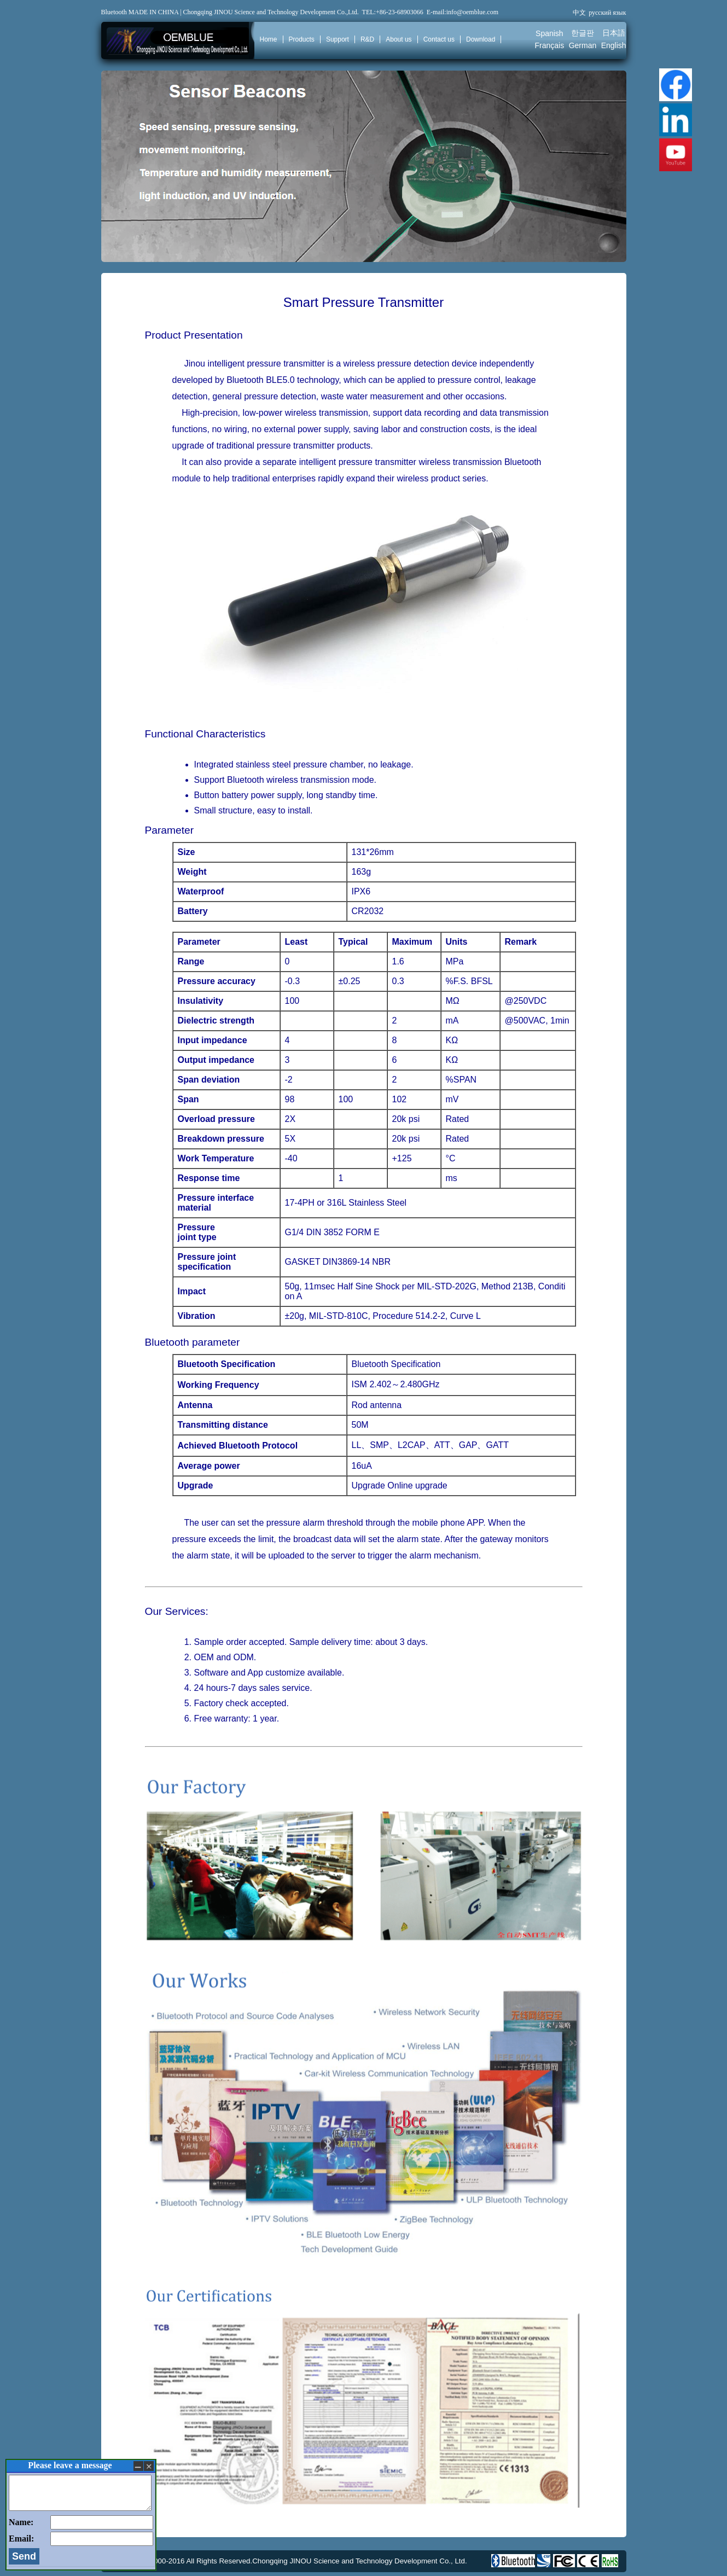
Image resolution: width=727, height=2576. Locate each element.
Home (268, 39)
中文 (579, 12)
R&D (367, 39)
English (613, 45)
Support (337, 39)
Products (302, 39)
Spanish (549, 33)
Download (480, 39)
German (583, 45)
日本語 (613, 32)
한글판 (582, 32)
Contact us (439, 39)
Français (550, 45)
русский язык (607, 12)
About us (398, 39)
